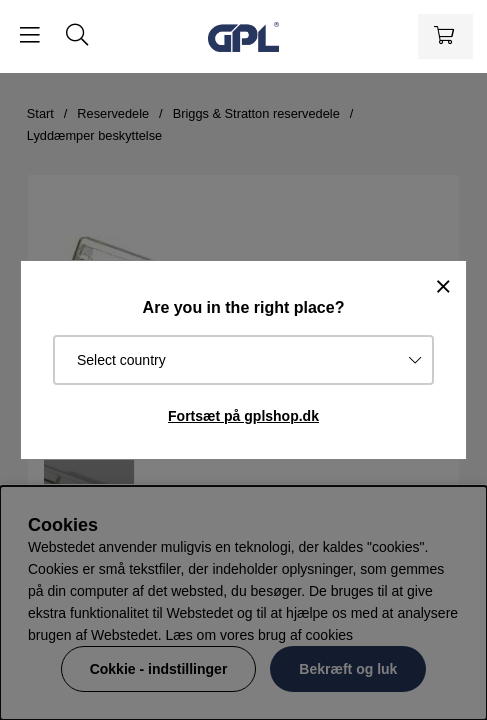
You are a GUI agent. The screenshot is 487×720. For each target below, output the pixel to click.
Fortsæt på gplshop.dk (243, 416)
